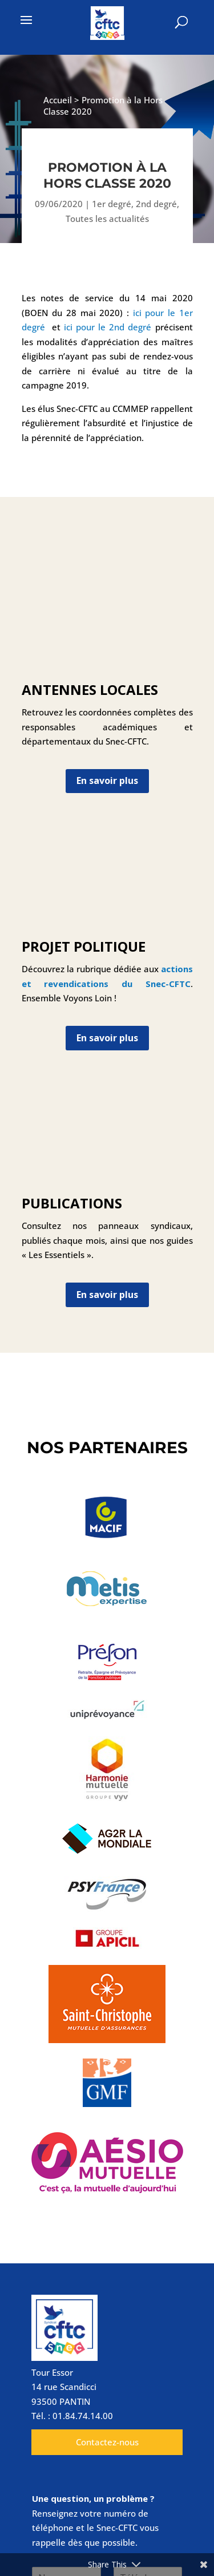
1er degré (111, 203)
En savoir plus (107, 780)
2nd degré (156, 203)
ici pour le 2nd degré (108, 327)
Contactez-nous (107, 2442)
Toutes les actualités (107, 218)
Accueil (57, 100)
